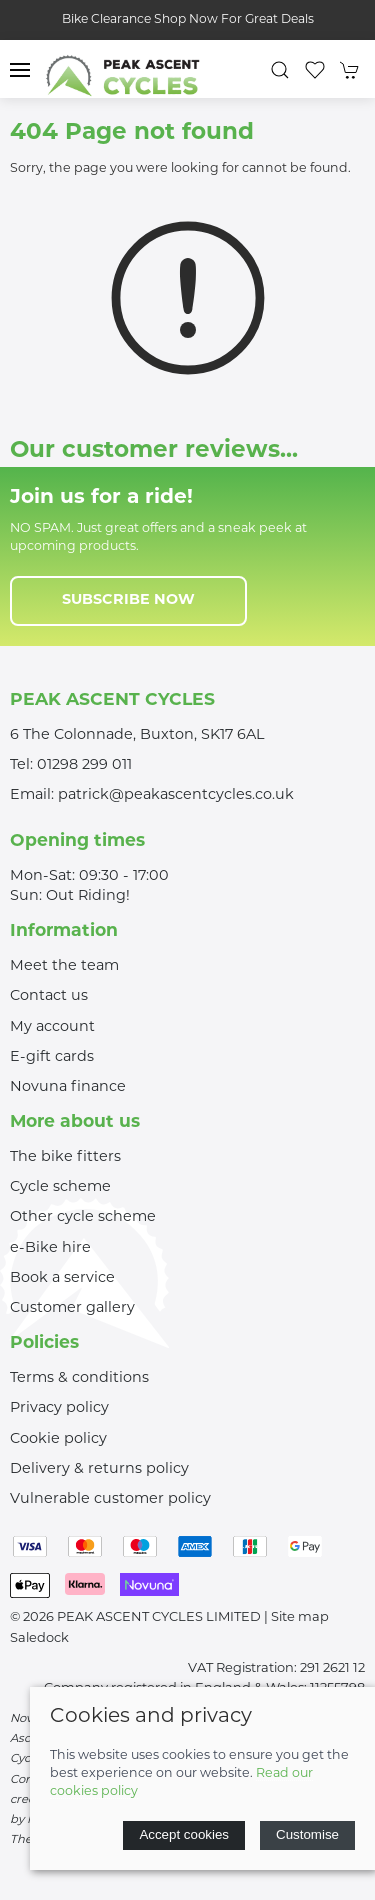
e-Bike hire (50, 1248)
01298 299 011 (84, 765)
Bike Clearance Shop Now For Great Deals (188, 20)
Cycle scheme (60, 1187)
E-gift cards (52, 1057)
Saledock (39, 1638)
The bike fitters (65, 1157)
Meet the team (64, 966)
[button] (20, 70)
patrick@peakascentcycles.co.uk (176, 795)
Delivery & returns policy (99, 1469)
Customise (307, 1834)
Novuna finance (68, 1087)
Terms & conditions (79, 1378)
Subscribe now (128, 600)
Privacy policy (59, 1408)
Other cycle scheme (83, 1217)
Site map (300, 1617)
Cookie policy (58, 1439)
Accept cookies (184, 1834)
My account (52, 1027)
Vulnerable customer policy (110, 1499)
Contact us (49, 996)
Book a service (62, 1278)
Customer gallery (72, 1308)
